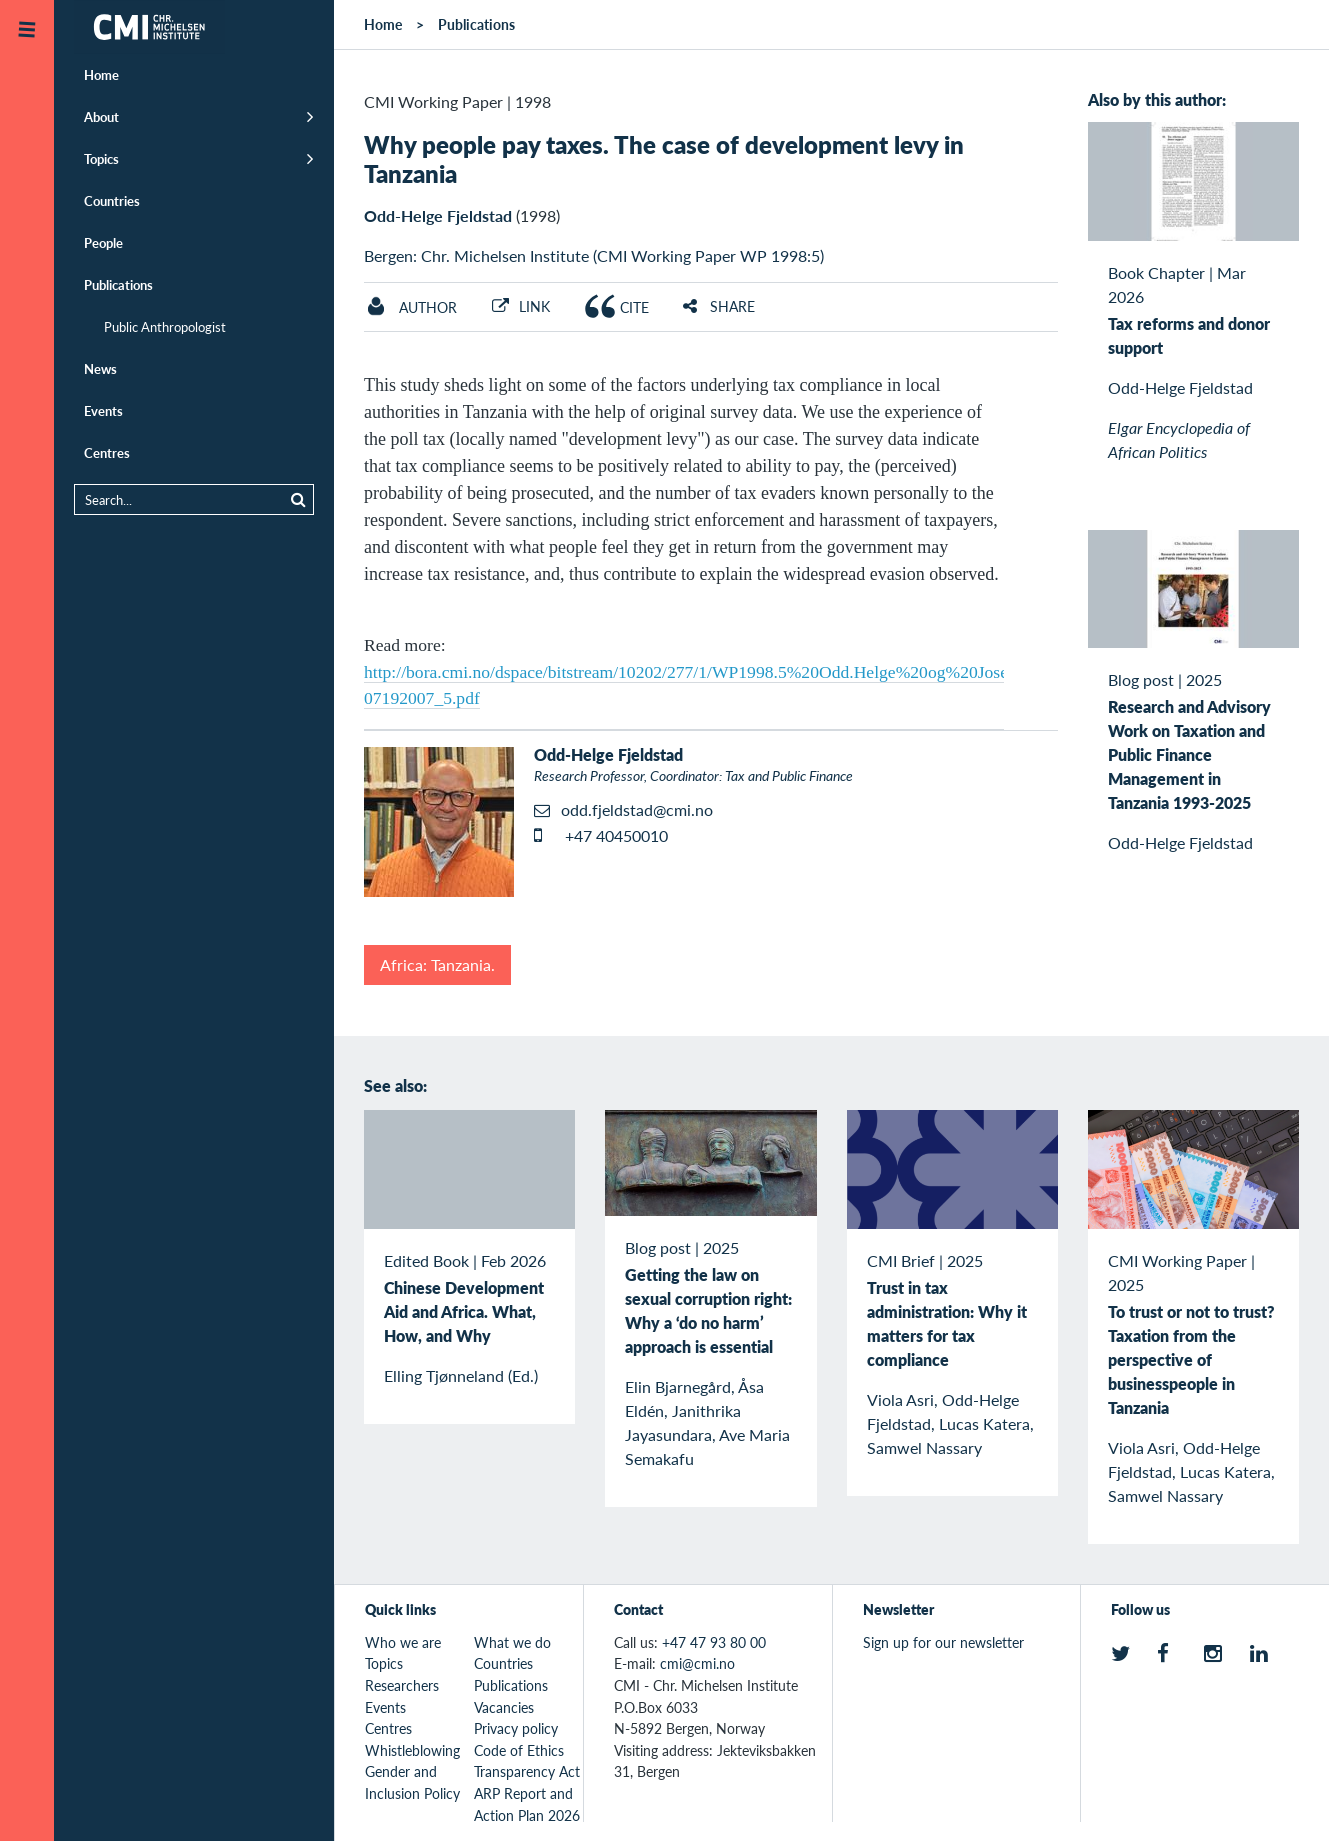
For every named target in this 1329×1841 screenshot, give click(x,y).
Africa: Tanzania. (437, 964)
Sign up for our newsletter (943, 1642)
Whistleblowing (412, 1750)
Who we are (403, 1642)
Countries (112, 200)
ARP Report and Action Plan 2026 (527, 1804)
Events (103, 410)
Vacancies (504, 1707)
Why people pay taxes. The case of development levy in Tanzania (664, 158)
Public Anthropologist (165, 326)
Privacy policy (516, 1728)
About (101, 116)
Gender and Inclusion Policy (412, 1782)
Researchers (402, 1685)
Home (101, 74)
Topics (101, 158)
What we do (512, 1642)
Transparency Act (527, 1771)
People (103, 242)
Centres (107, 452)
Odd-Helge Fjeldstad (438, 215)
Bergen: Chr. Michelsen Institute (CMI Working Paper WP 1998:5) (594, 255)
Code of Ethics (519, 1750)
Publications (118, 284)
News (100, 368)
